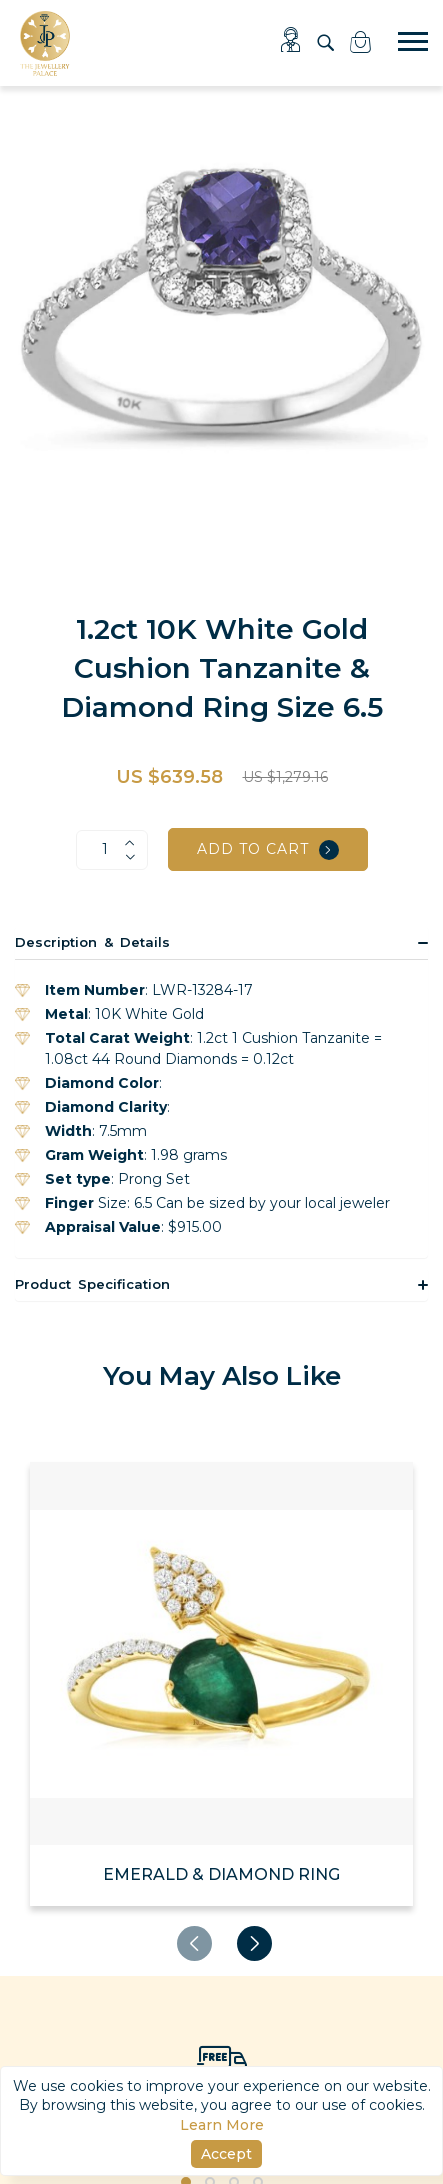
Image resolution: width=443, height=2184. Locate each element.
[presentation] (194, 1943)
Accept (226, 2154)
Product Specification (92, 1284)
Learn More (222, 2125)
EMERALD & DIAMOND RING (221, 1874)
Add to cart (268, 850)
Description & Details (92, 942)
